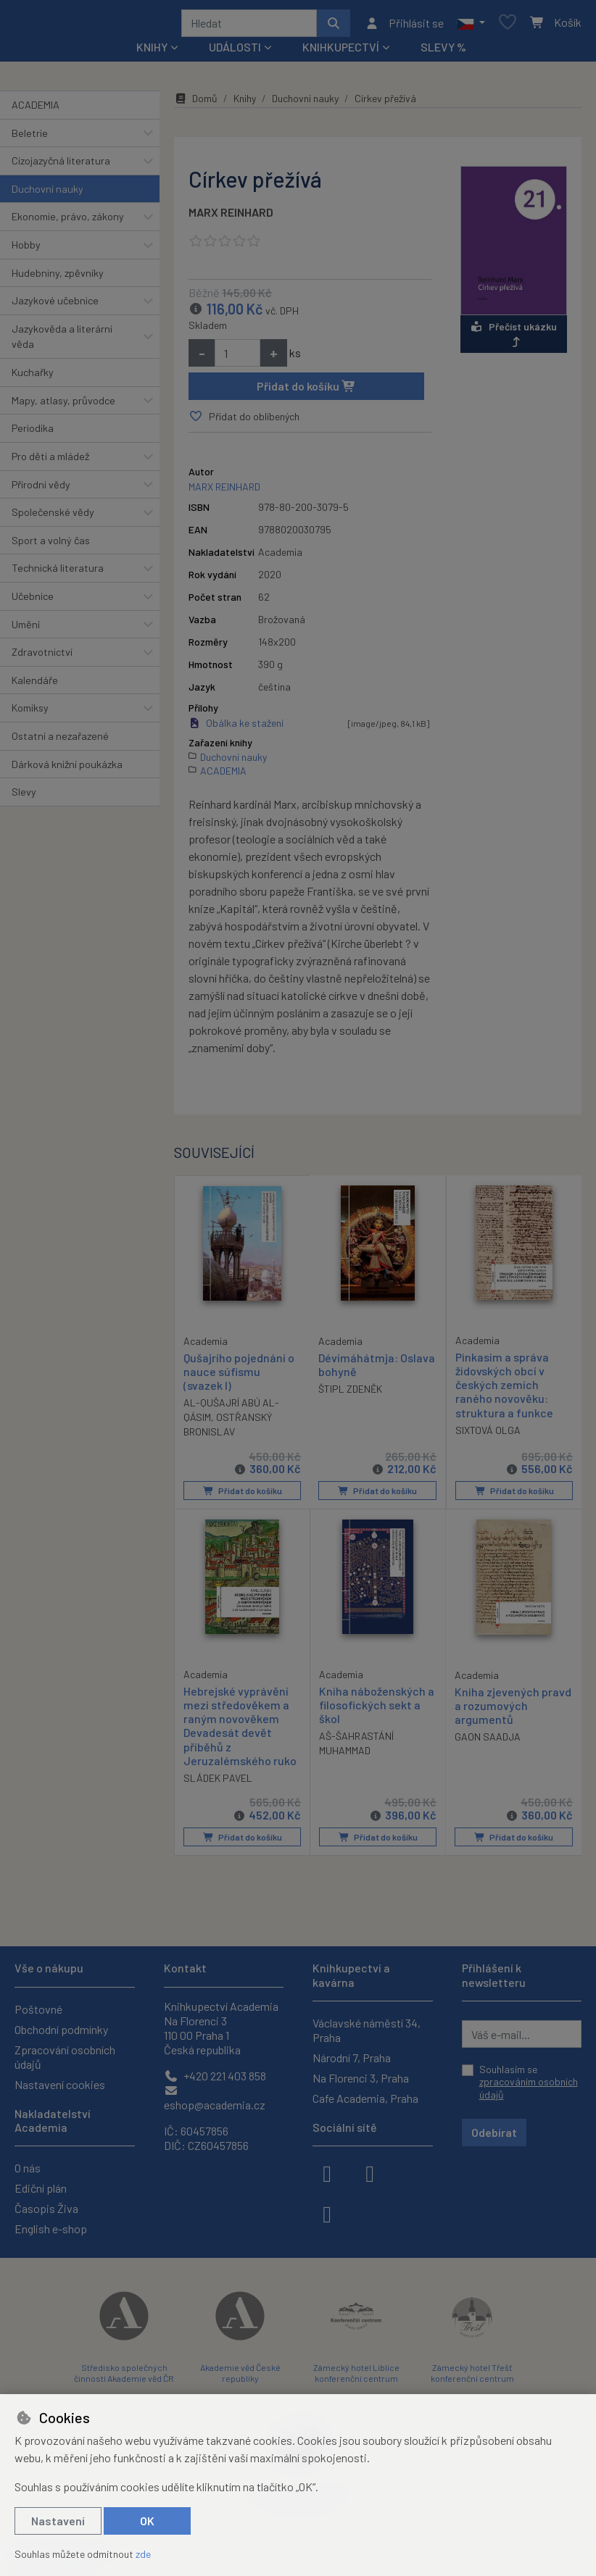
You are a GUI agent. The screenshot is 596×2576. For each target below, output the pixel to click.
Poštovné (38, 2009)
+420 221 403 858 (215, 2076)
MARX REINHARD (231, 217)
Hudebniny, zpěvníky (58, 278)
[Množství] (237, 358)
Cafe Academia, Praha (365, 2098)
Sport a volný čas (51, 545)
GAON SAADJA (488, 1741)
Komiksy (30, 712)
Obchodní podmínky (61, 2029)
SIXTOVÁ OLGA (488, 1435)
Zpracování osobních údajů (65, 2057)
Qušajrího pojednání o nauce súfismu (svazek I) (238, 1375)
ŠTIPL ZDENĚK (350, 1394)
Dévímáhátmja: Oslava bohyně (376, 1369)
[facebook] (327, 2172)
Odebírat (494, 2132)
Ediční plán (41, 2188)
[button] (471, 25)
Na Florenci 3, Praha (361, 2078)
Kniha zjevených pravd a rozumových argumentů (513, 1709)
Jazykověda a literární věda (62, 342)
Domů (196, 103)
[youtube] (327, 2212)
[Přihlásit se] (404, 25)
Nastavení (58, 2520)
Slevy (24, 797)
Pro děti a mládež (50, 461)
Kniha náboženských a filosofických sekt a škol (376, 1708)
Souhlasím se (528, 2082)
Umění (26, 629)
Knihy (244, 103)
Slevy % (443, 52)
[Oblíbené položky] (507, 25)
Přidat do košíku (306, 391)
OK (147, 2520)
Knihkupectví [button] (340, 52)
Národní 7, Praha (352, 2057)
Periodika (33, 433)
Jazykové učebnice (55, 305)
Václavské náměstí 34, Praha (367, 2030)
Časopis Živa (46, 2208)
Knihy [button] (151, 52)
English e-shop (51, 2228)
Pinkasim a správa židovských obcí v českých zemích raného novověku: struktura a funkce (504, 1390)
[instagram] (369, 2172)
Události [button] (235, 52)
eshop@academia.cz (214, 2098)
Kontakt (185, 1968)
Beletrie (30, 138)
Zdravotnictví (42, 657)
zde (143, 2554)
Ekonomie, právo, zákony (68, 221)
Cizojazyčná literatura (61, 165)
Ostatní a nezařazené (60, 741)
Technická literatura (58, 573)
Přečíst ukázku (514, 339)
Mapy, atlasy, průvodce (63, 405)
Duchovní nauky (47, 194)
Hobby (26, 249)
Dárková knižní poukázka (67, 769)
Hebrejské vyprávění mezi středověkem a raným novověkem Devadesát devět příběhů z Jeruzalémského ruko (240, 1729)
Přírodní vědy (41, 489)
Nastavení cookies (60, 2084)
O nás (28, 2168)
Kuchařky (33, 377)
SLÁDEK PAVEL (217, 1781)
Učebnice (33, 601)
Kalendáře (35, 685)
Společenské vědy (53, 517)
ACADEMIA (35, 110)
